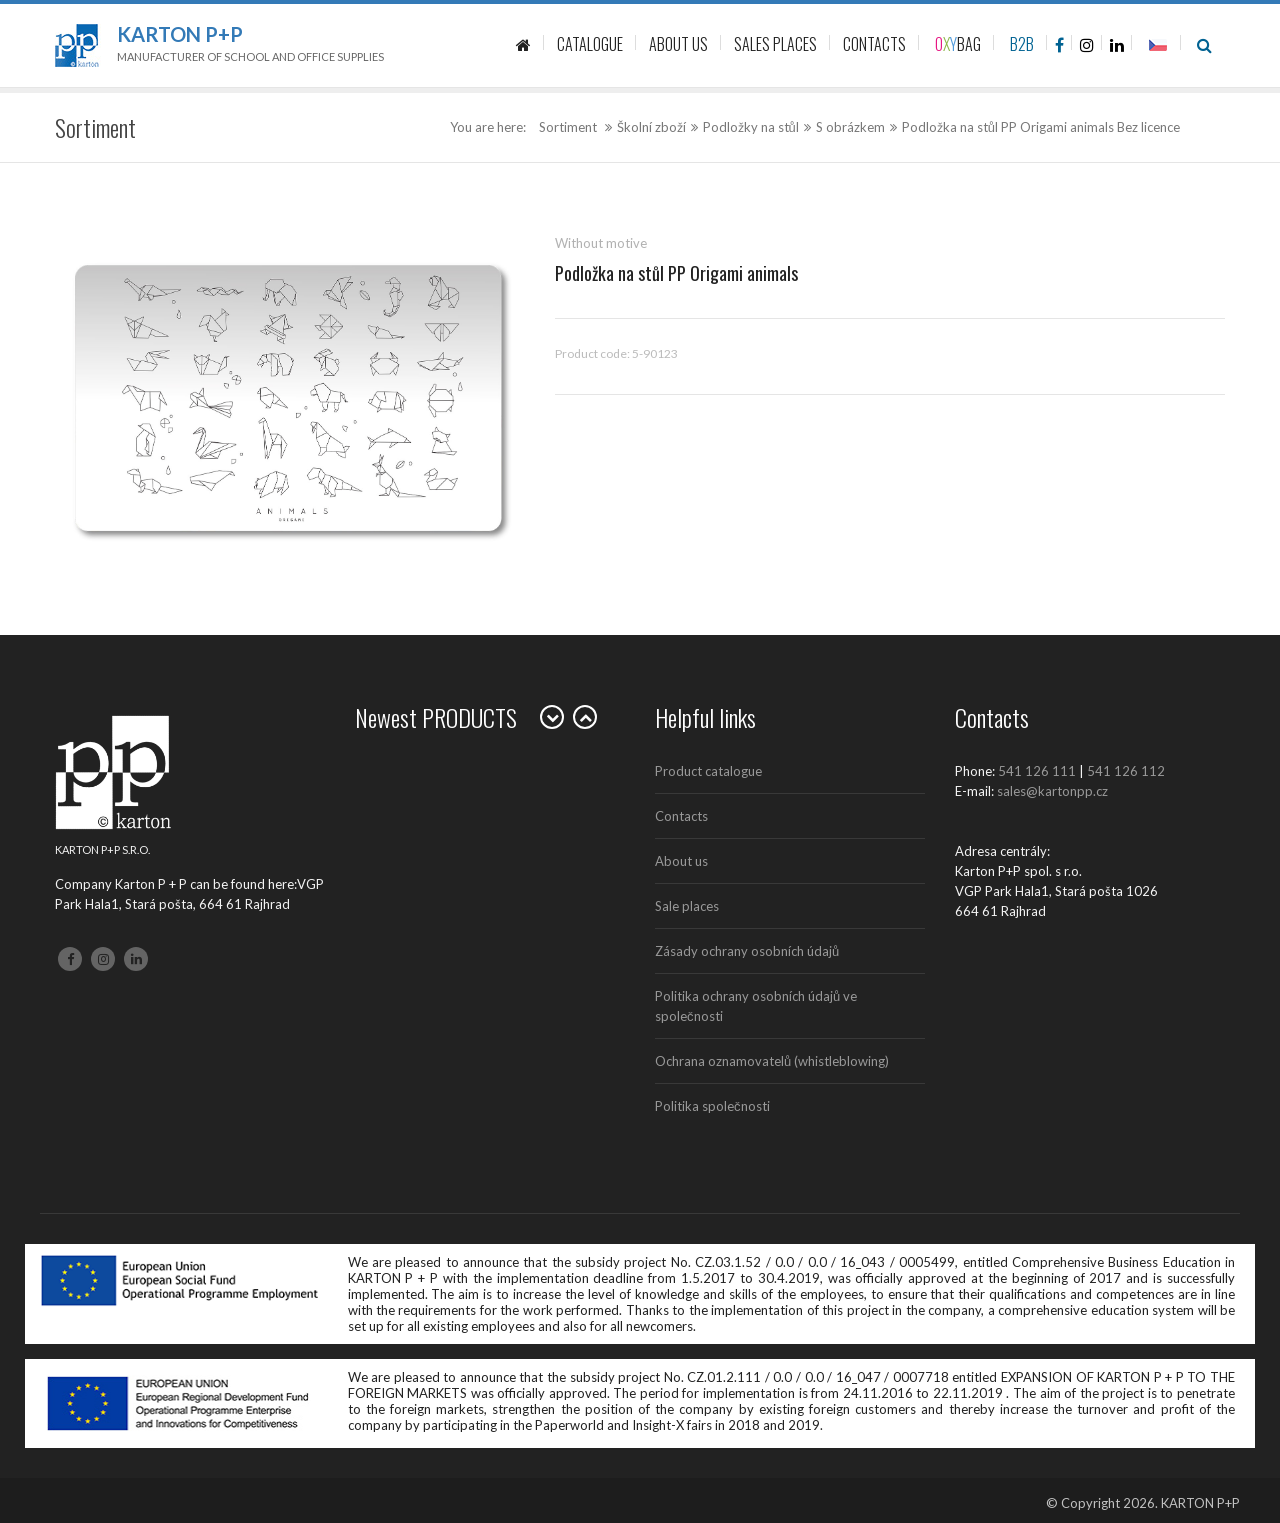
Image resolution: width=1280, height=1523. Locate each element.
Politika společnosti (712, 1106)
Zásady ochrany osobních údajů (747, 951)
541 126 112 (1126, 771)
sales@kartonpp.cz (1052, 791)
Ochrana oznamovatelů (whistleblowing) (772, 1061)
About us (681, 861)
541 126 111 (1037, 771)
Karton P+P (180, 34)
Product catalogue (708, 771)
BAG (958, 44)
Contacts (681, 816)
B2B (1022, 44)
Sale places (687, 906)
